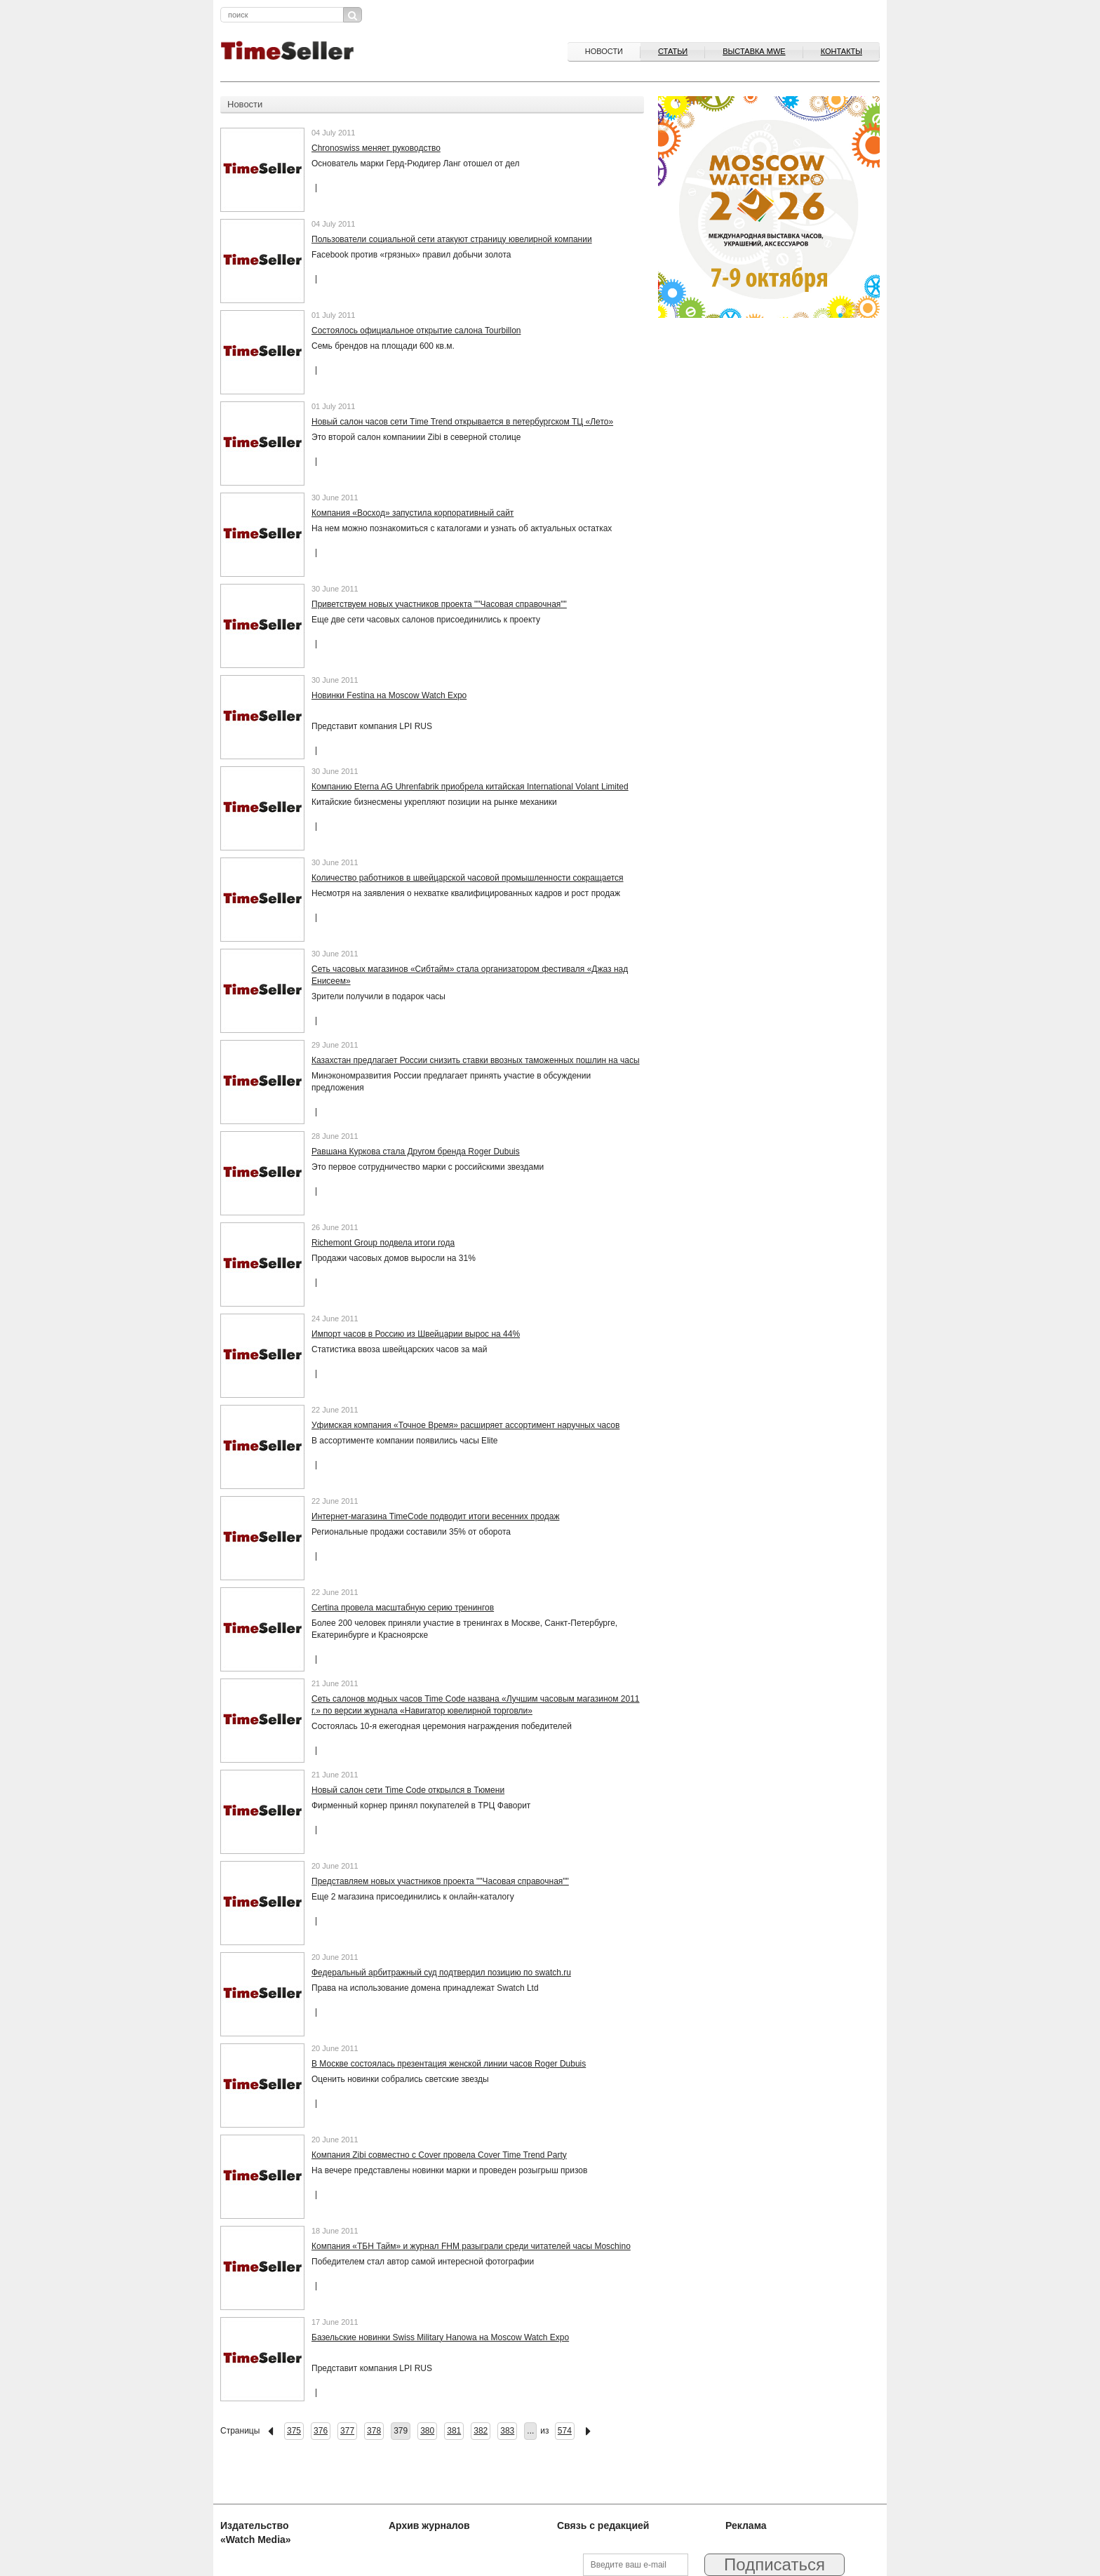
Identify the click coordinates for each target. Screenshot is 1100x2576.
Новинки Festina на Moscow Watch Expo (389, 695)
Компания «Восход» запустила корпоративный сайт (412, 513)
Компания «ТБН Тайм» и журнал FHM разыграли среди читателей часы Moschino (471, 2246)
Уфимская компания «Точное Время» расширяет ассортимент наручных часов (465, 1425)
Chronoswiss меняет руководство (376, 148)
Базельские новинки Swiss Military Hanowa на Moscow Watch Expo (440, 2337)
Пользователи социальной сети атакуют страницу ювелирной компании (451, 239)
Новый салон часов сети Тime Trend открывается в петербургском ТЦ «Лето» (462, 422)
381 (454, 2431)
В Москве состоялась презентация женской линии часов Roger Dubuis (448, 2064)
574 (565, 2431)
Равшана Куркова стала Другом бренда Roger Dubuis (415, 1151)
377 (347, 2431)
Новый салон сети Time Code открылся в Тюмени (407, 1790)
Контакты (841, 51)
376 (321, 2431)
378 (374, 2431)
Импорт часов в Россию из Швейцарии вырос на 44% (415, 1334)
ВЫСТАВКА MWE (754, 51)
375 (294, 2431)
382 (481, 2431)
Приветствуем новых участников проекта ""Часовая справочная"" (439, 604)
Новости (604, 51)
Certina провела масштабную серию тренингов (402, 1608)
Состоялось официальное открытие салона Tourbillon (416, 330)
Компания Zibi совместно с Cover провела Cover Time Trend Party (439, 2155)
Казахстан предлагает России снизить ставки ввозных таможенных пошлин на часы (475, 1060)
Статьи (673, 51)
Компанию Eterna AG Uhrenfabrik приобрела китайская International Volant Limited (470, 787)
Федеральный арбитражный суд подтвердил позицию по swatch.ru (441, 1972)
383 (507, 2431)
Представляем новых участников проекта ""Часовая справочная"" (440, 1881)
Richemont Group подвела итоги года (383, 1243)
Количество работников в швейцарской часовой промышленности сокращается (467, 878)
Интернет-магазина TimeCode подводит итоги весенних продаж (435, 1516)
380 (427, 2431)
